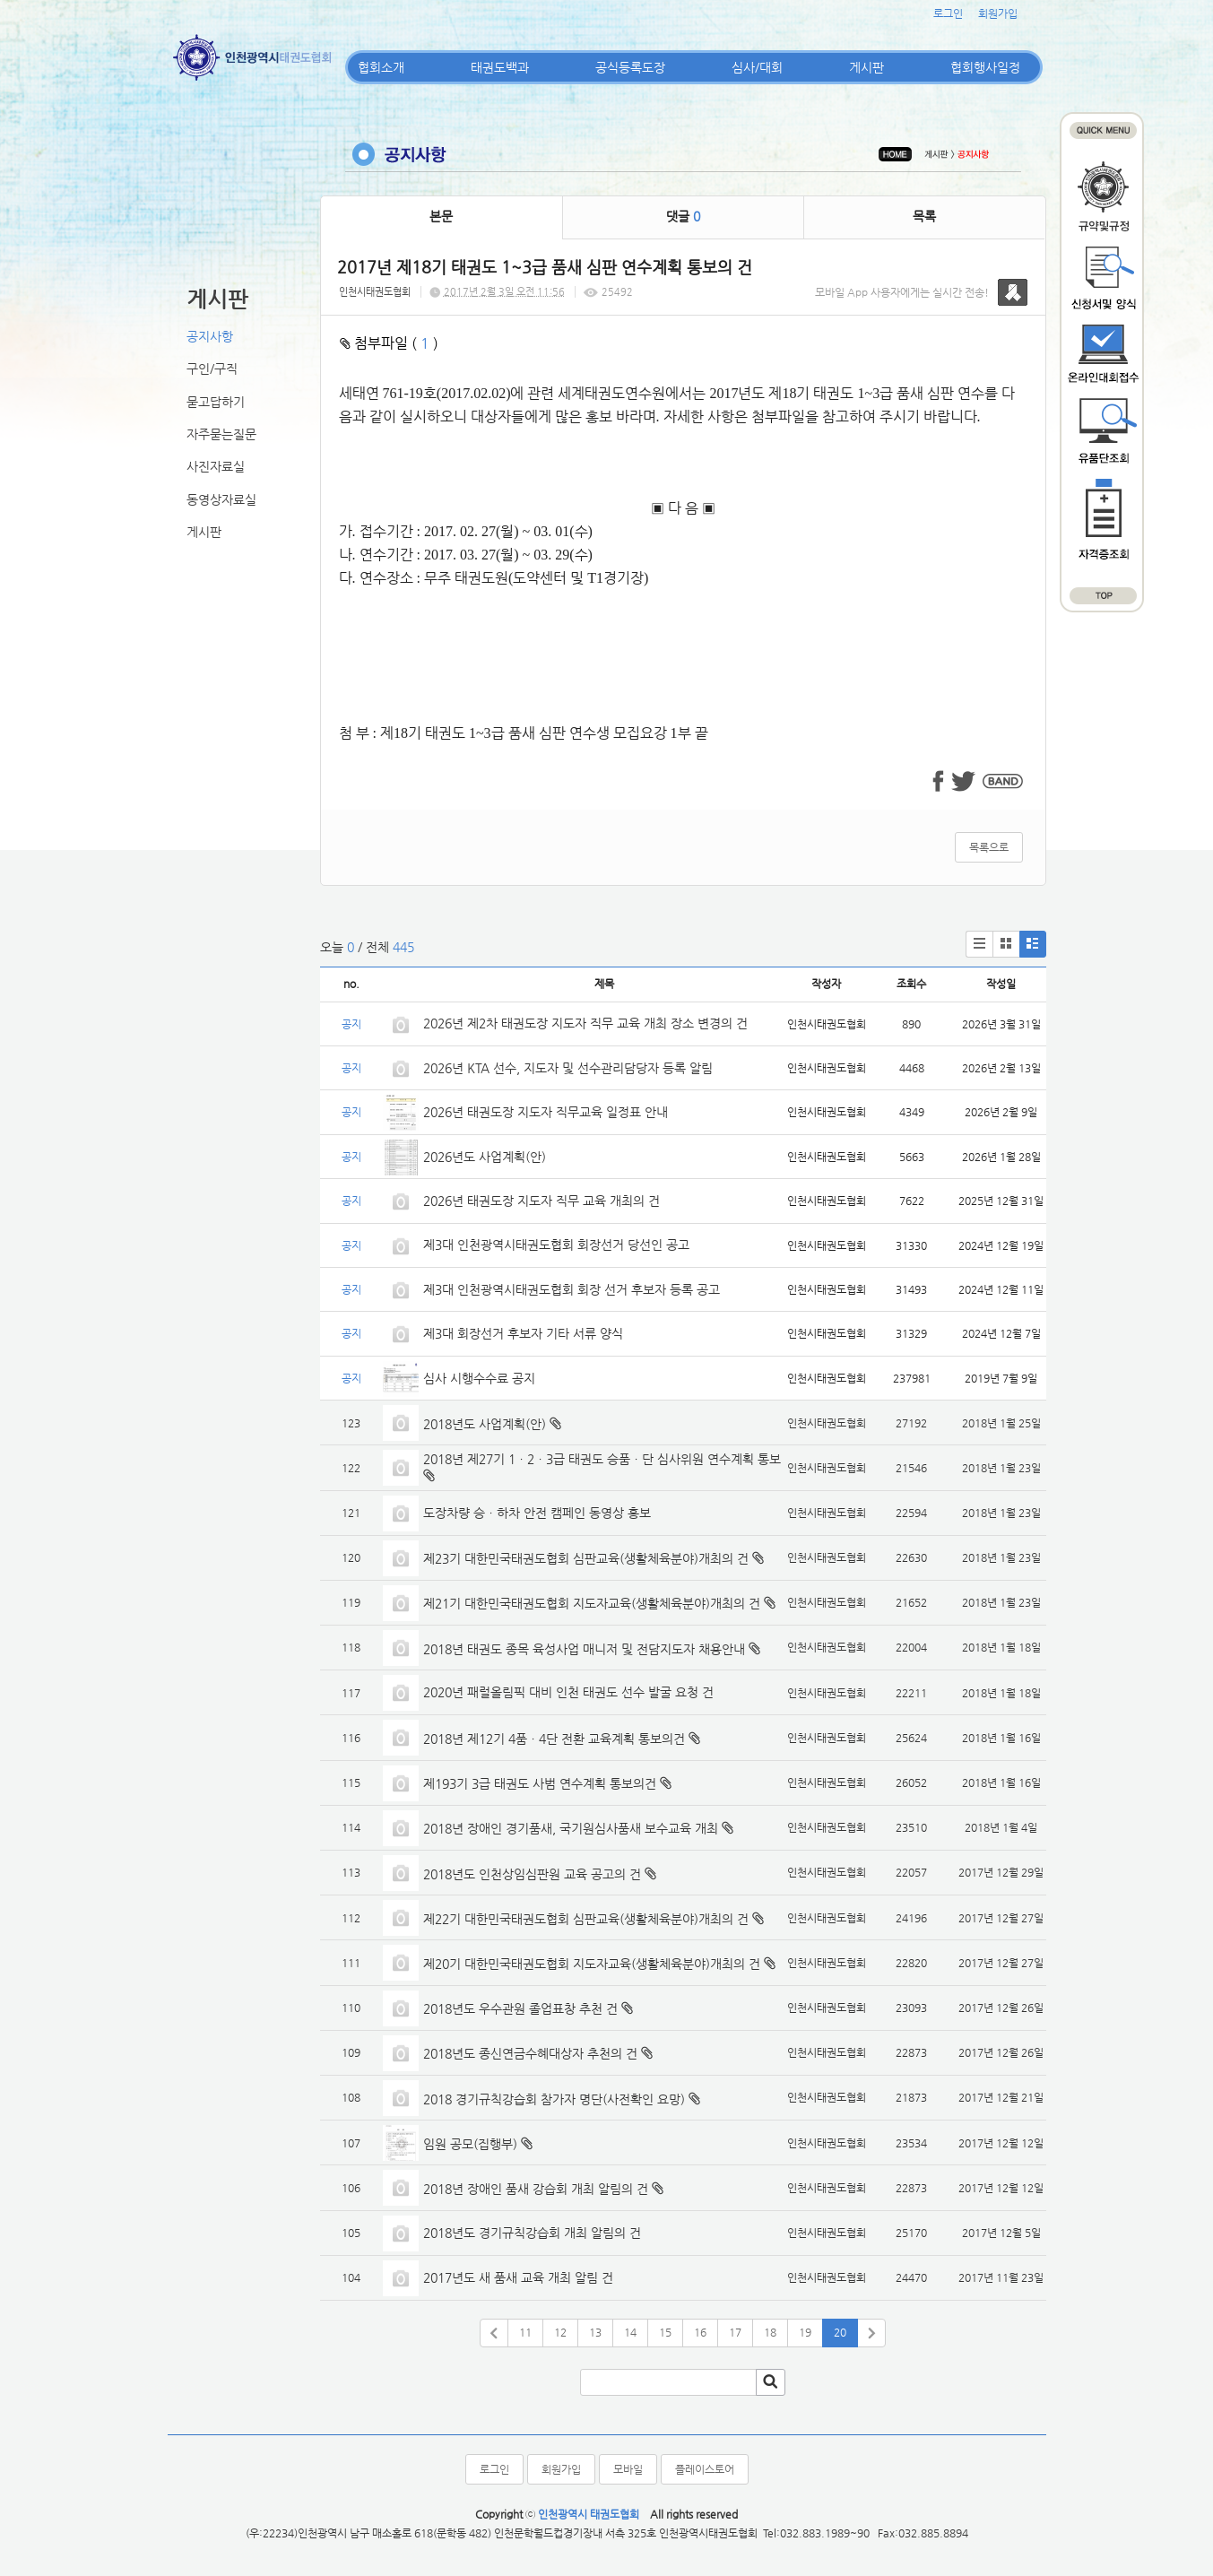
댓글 (683, 216)
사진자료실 (215, 466)
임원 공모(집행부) (470, 2144)
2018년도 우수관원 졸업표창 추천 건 (520, 2008)
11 (525, 2332)
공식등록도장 (630, 67)
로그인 (948, 13)
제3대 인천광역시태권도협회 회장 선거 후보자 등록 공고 (571, 1289)
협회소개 (381, 67)
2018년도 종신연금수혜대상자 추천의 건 (530, 2053)
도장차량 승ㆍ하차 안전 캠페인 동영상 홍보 (537, 1512)
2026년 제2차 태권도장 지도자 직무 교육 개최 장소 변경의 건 (587, 1023)
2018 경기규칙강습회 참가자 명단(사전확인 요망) (554, 2099)
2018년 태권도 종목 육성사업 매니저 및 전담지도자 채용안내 (584, 1649)
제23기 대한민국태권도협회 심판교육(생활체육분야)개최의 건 (586, 1558)
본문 (441, 216)
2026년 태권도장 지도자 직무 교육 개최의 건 (541, 1200)
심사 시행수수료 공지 (479, 1378)
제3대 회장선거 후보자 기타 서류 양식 (523, 1333)
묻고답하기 (215, 402)
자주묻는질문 (221, 434)
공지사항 (209, 336)
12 (560, 2332)
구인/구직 (212, 368)
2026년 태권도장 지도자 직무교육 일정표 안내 (545, 1112)
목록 (924, 216)
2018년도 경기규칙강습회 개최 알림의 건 (532, 2232)
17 (735, 2332)
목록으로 (989, 847)
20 (840, 2332)
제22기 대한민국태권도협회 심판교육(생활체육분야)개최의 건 (586, 1919)
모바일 (628, 2469)
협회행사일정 (985, 67)
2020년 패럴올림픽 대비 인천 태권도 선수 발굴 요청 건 (568, 1692)
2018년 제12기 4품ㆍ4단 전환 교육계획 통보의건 (554, 1738)
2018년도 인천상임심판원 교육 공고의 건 (532, 1874)
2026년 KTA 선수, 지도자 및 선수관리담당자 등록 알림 (568, 1068)
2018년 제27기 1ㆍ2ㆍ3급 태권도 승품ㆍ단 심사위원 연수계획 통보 (602, 1459)
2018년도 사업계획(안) (484, 1424)
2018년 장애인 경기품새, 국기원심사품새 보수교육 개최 (570, 1828)
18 (770, 2332)
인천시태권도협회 (375, 292)
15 (665, 2332)
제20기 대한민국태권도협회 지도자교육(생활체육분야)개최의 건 (591, 1963)
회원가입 (998, 13)
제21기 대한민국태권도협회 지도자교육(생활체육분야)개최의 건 (591, 1603)
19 (805, 2332)
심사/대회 (757, 67)
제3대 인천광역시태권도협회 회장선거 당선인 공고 (556, 1244)
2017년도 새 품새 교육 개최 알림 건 (518, 2277)
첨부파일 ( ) (389, 342)
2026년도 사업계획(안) (484, 1156)
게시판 (866, 67)
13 (595, 2332)
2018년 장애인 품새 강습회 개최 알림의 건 (535, 2188)
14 (630, 2332)
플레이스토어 (704, 2469)
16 (700, 2332)
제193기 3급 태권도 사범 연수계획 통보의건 (539, 1783)
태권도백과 (500, 67)
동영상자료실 (221, 499)
